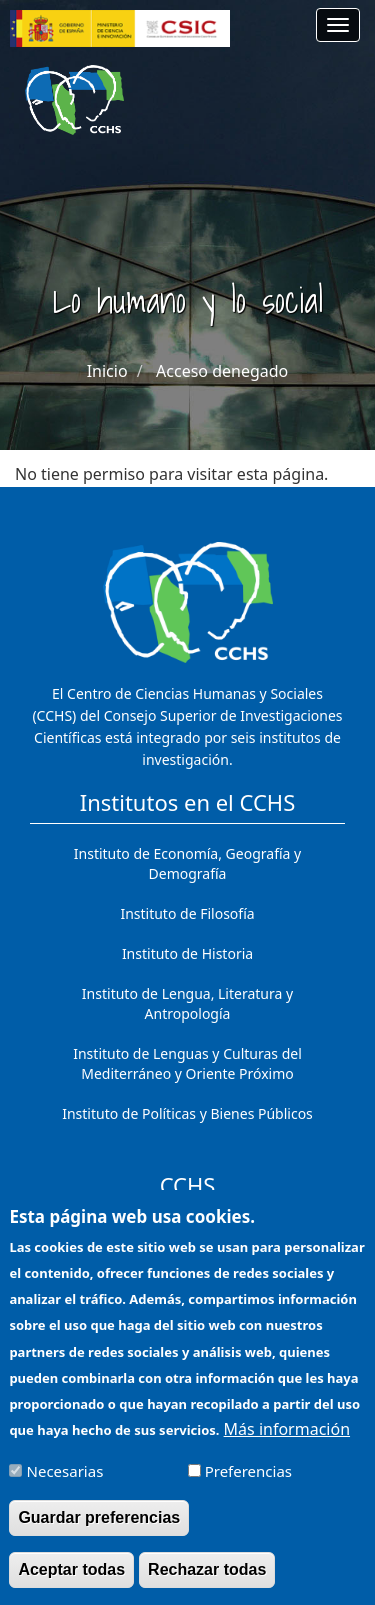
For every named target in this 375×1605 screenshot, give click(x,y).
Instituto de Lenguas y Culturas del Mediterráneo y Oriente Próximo (187, 1063)
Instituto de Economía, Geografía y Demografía (187, 863)
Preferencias (248, 1483)
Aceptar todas (71, 1581)
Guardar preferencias (99, 1529)
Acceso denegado (222, 371)
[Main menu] (338, 25)
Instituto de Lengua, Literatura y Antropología (187, 1003)
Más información (287, 1440)
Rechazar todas (207, 1581)
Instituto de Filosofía (187, 913)
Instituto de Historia (187, 953)
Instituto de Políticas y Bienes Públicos (187, 1113)
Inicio (107, 371)
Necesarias (65, 1483)
